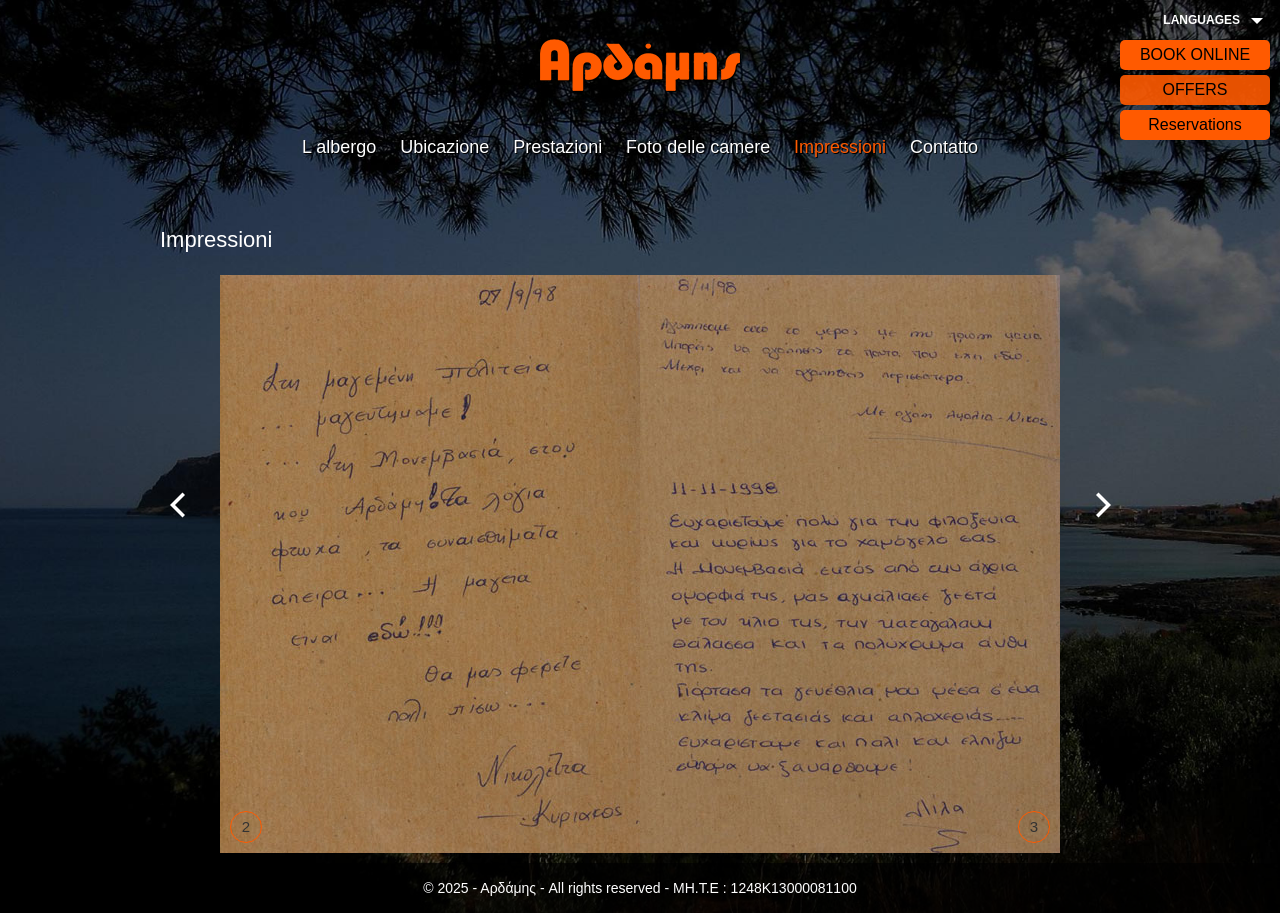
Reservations (1194, 124)
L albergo (339, 147)
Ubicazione (444, 147)
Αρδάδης (640, 65)
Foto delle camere (698, 147)
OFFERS (1195, 89)
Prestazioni (557, 147)
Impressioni (840, 147)
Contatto (944, 147)
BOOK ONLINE (1195, 54)
